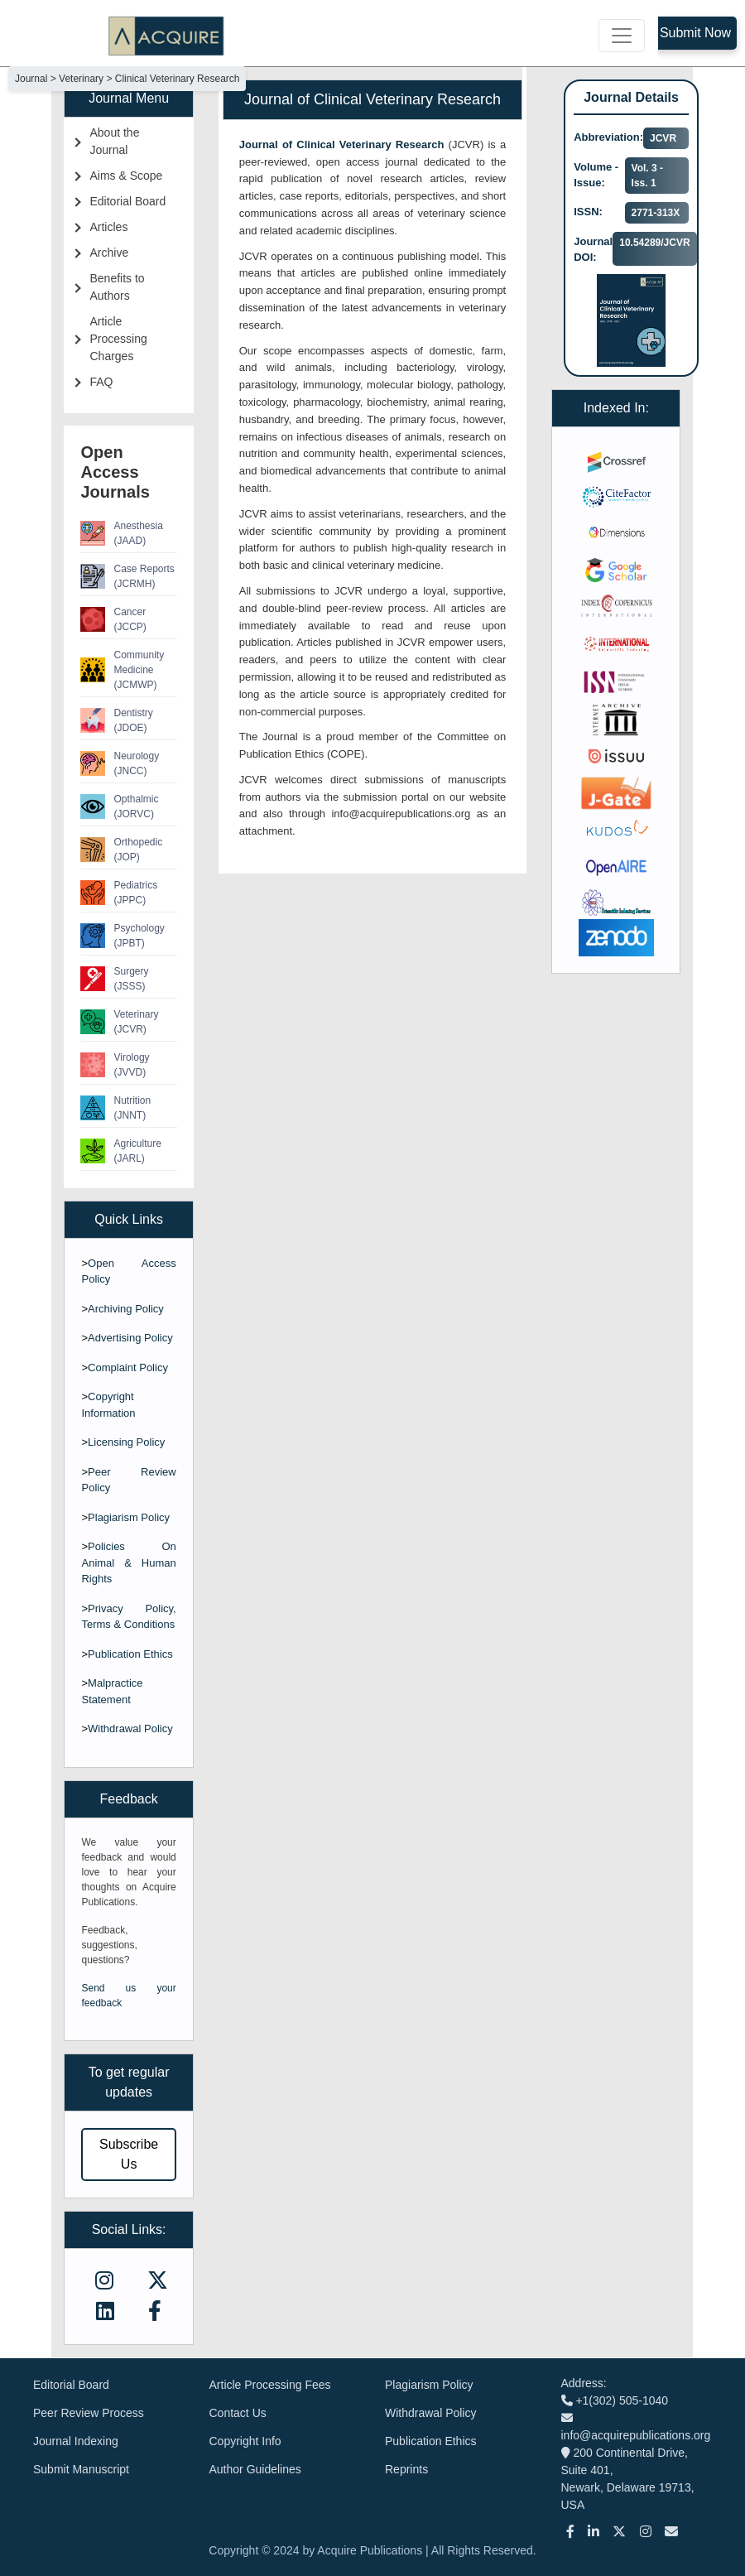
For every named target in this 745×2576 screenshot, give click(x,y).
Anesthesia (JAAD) (121, 533)
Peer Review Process (88, 2413)
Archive (108, 252)
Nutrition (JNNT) (115, 1108)
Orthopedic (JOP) (121, 849)
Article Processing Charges (118, 339)
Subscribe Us (128, 2154)
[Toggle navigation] (621, 35)
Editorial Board (127, 201)
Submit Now (695, 33)
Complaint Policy (128, 1367)
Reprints (406, 2469)
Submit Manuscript (81, 2469)
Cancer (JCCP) (113, 619)
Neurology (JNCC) (119, 763)
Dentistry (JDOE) (116, 720)
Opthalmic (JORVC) (119, 806)
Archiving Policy (126, 1308)
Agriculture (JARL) (120, 1151)
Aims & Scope (125, 175)
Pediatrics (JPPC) (118, 892)
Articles (108, 227)
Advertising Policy (130, 1337)
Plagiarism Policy (129, 1517)
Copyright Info (245, 2441)
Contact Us (238, 2413)
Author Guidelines (255, 2469)
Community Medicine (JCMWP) (122, 670)
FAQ (101, 381)
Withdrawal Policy (130, 1728)
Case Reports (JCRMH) (127, 576)
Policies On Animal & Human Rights (128, 1562)
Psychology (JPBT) (122, 935)
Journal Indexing (75, 2441)
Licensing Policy (126, 1442)
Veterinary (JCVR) (119, 1022)
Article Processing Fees (270, 2384)
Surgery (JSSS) (114, 978)
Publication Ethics (130, 1654)
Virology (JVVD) (114, 1065)
